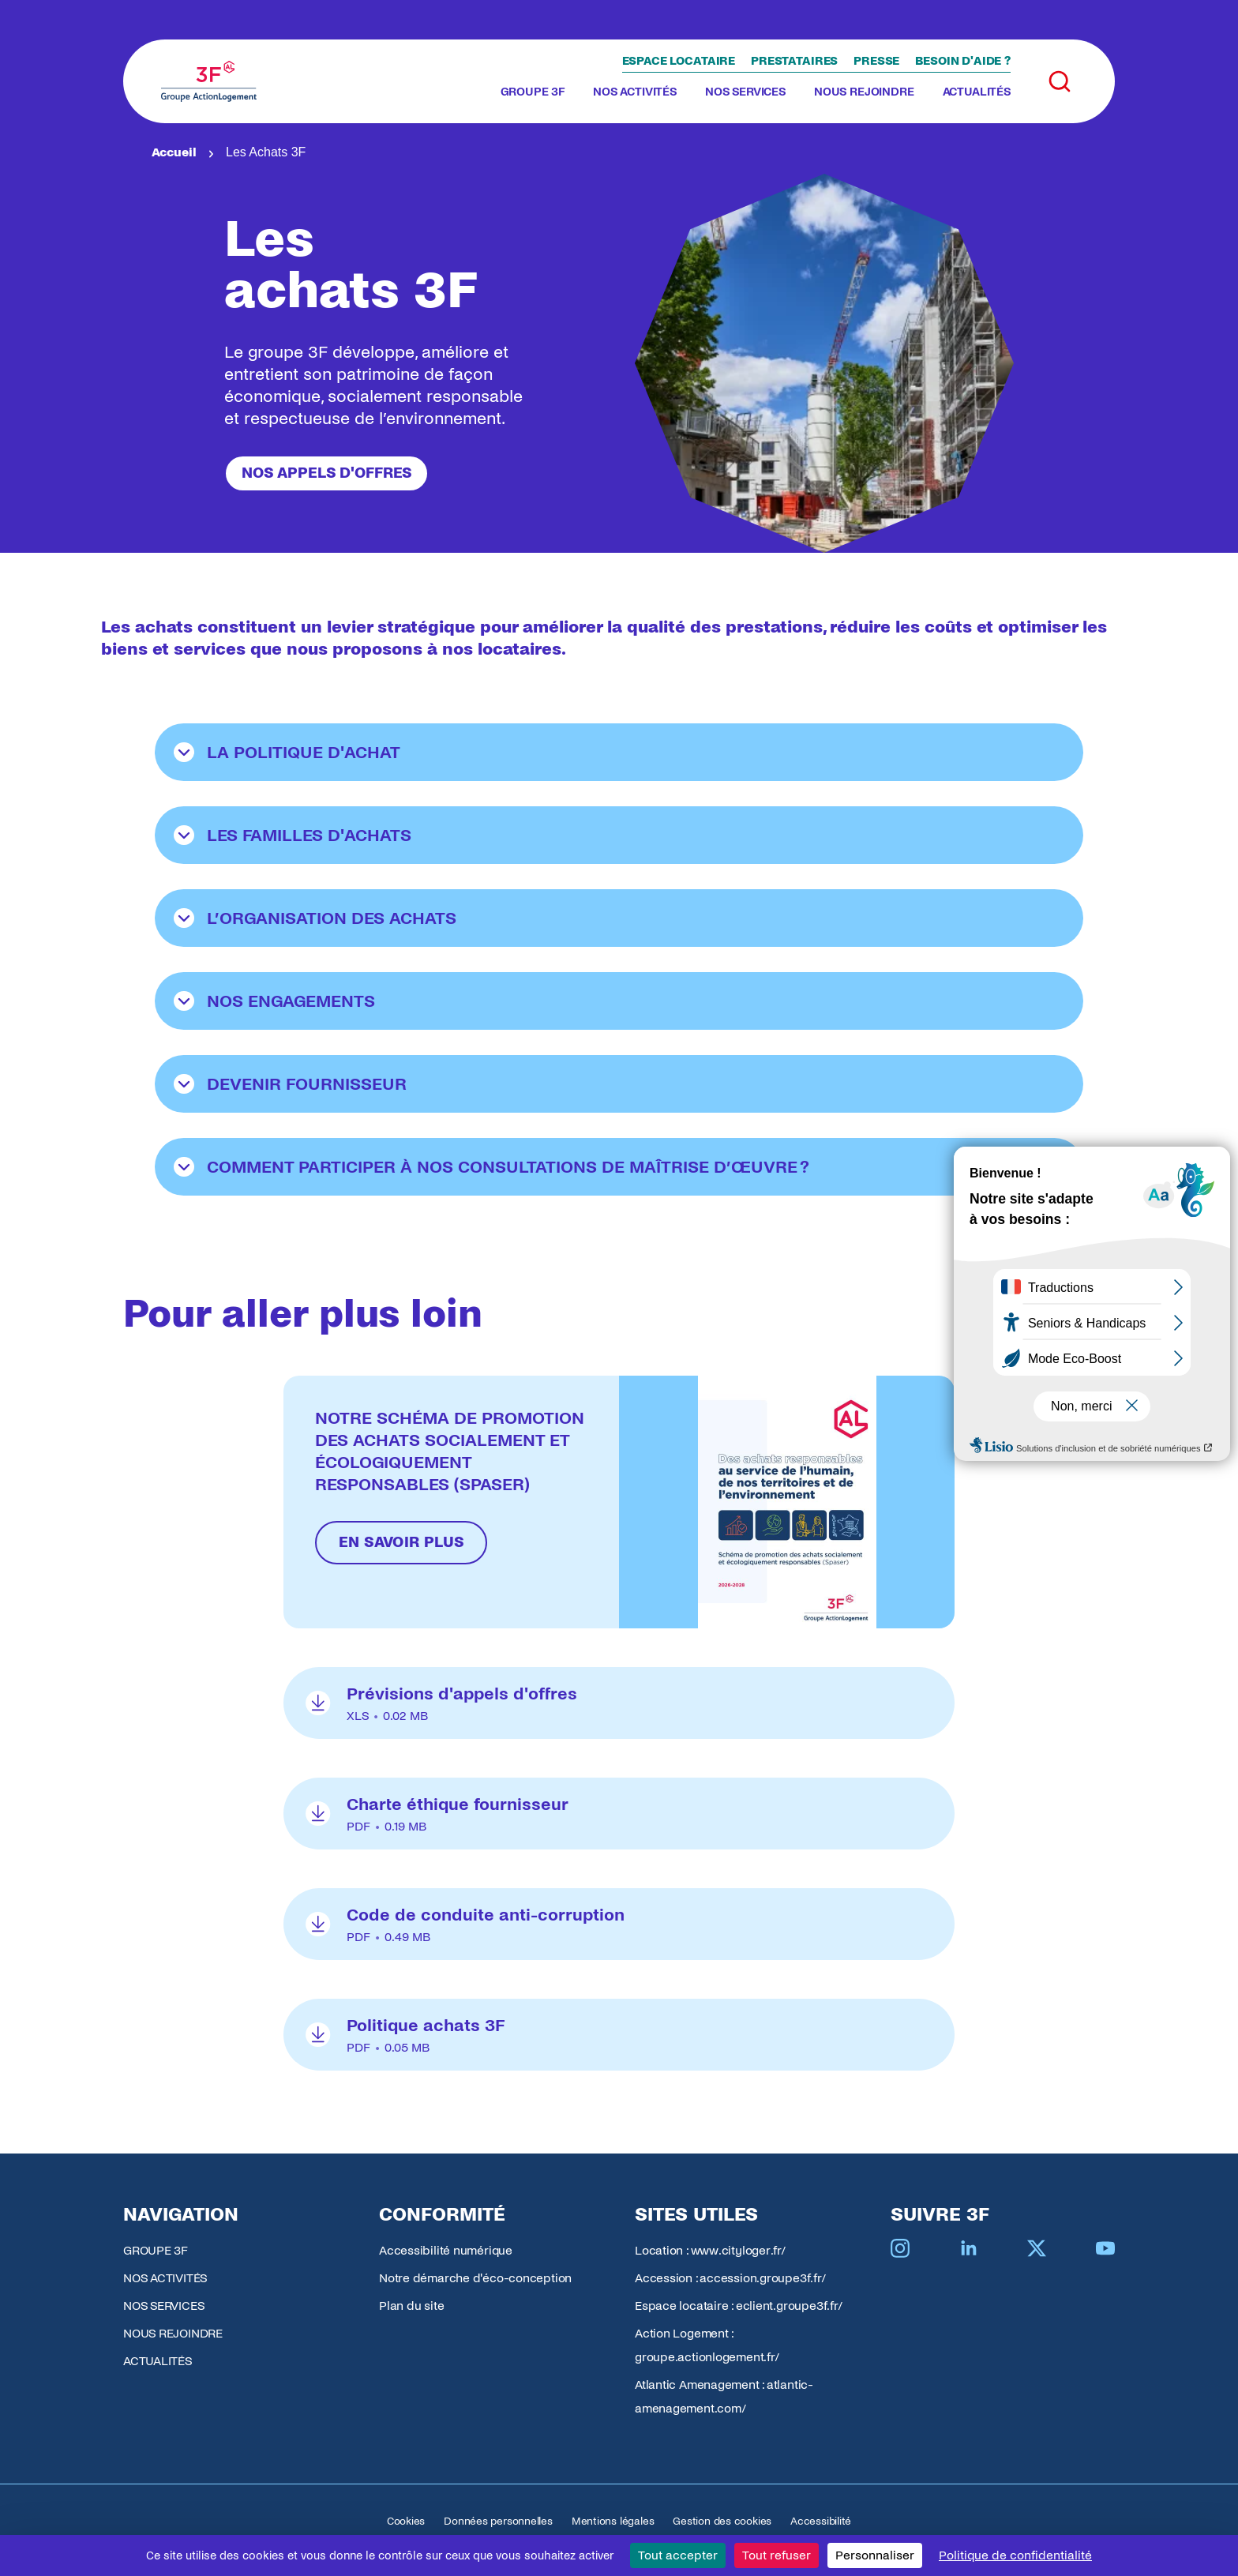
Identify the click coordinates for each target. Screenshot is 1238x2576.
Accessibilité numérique (445, 2250)
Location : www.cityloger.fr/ (710, 2250)
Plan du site (411, 2305)
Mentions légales (613, 2521)
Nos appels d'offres (326, 473)
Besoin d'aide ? (963, 61)
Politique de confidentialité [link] (1015, 2555)
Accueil (174, 152)
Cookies (406, 2521)
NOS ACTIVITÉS (635, 91)
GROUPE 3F (533, 91)
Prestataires (794, 61)
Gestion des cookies (722, 2521)
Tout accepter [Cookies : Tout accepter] (678, 2555)
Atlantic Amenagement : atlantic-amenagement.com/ (724, 2396)
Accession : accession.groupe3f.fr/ (730, 2278)
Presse (876, 61)
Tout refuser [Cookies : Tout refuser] (776, 2555)
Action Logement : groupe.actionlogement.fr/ (707, 2345)
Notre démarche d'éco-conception (475, 2278)
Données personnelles (498, 2521)
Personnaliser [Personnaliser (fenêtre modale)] (874, 2555)
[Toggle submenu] (571, 92)
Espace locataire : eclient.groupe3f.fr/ (738, 2305)
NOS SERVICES (745, 91)
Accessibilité (820, 2521)
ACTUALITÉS (977, 91)
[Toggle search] (1059, 81)
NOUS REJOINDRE (864, 91)
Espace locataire (679, 61)
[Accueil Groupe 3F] (209, 81)
